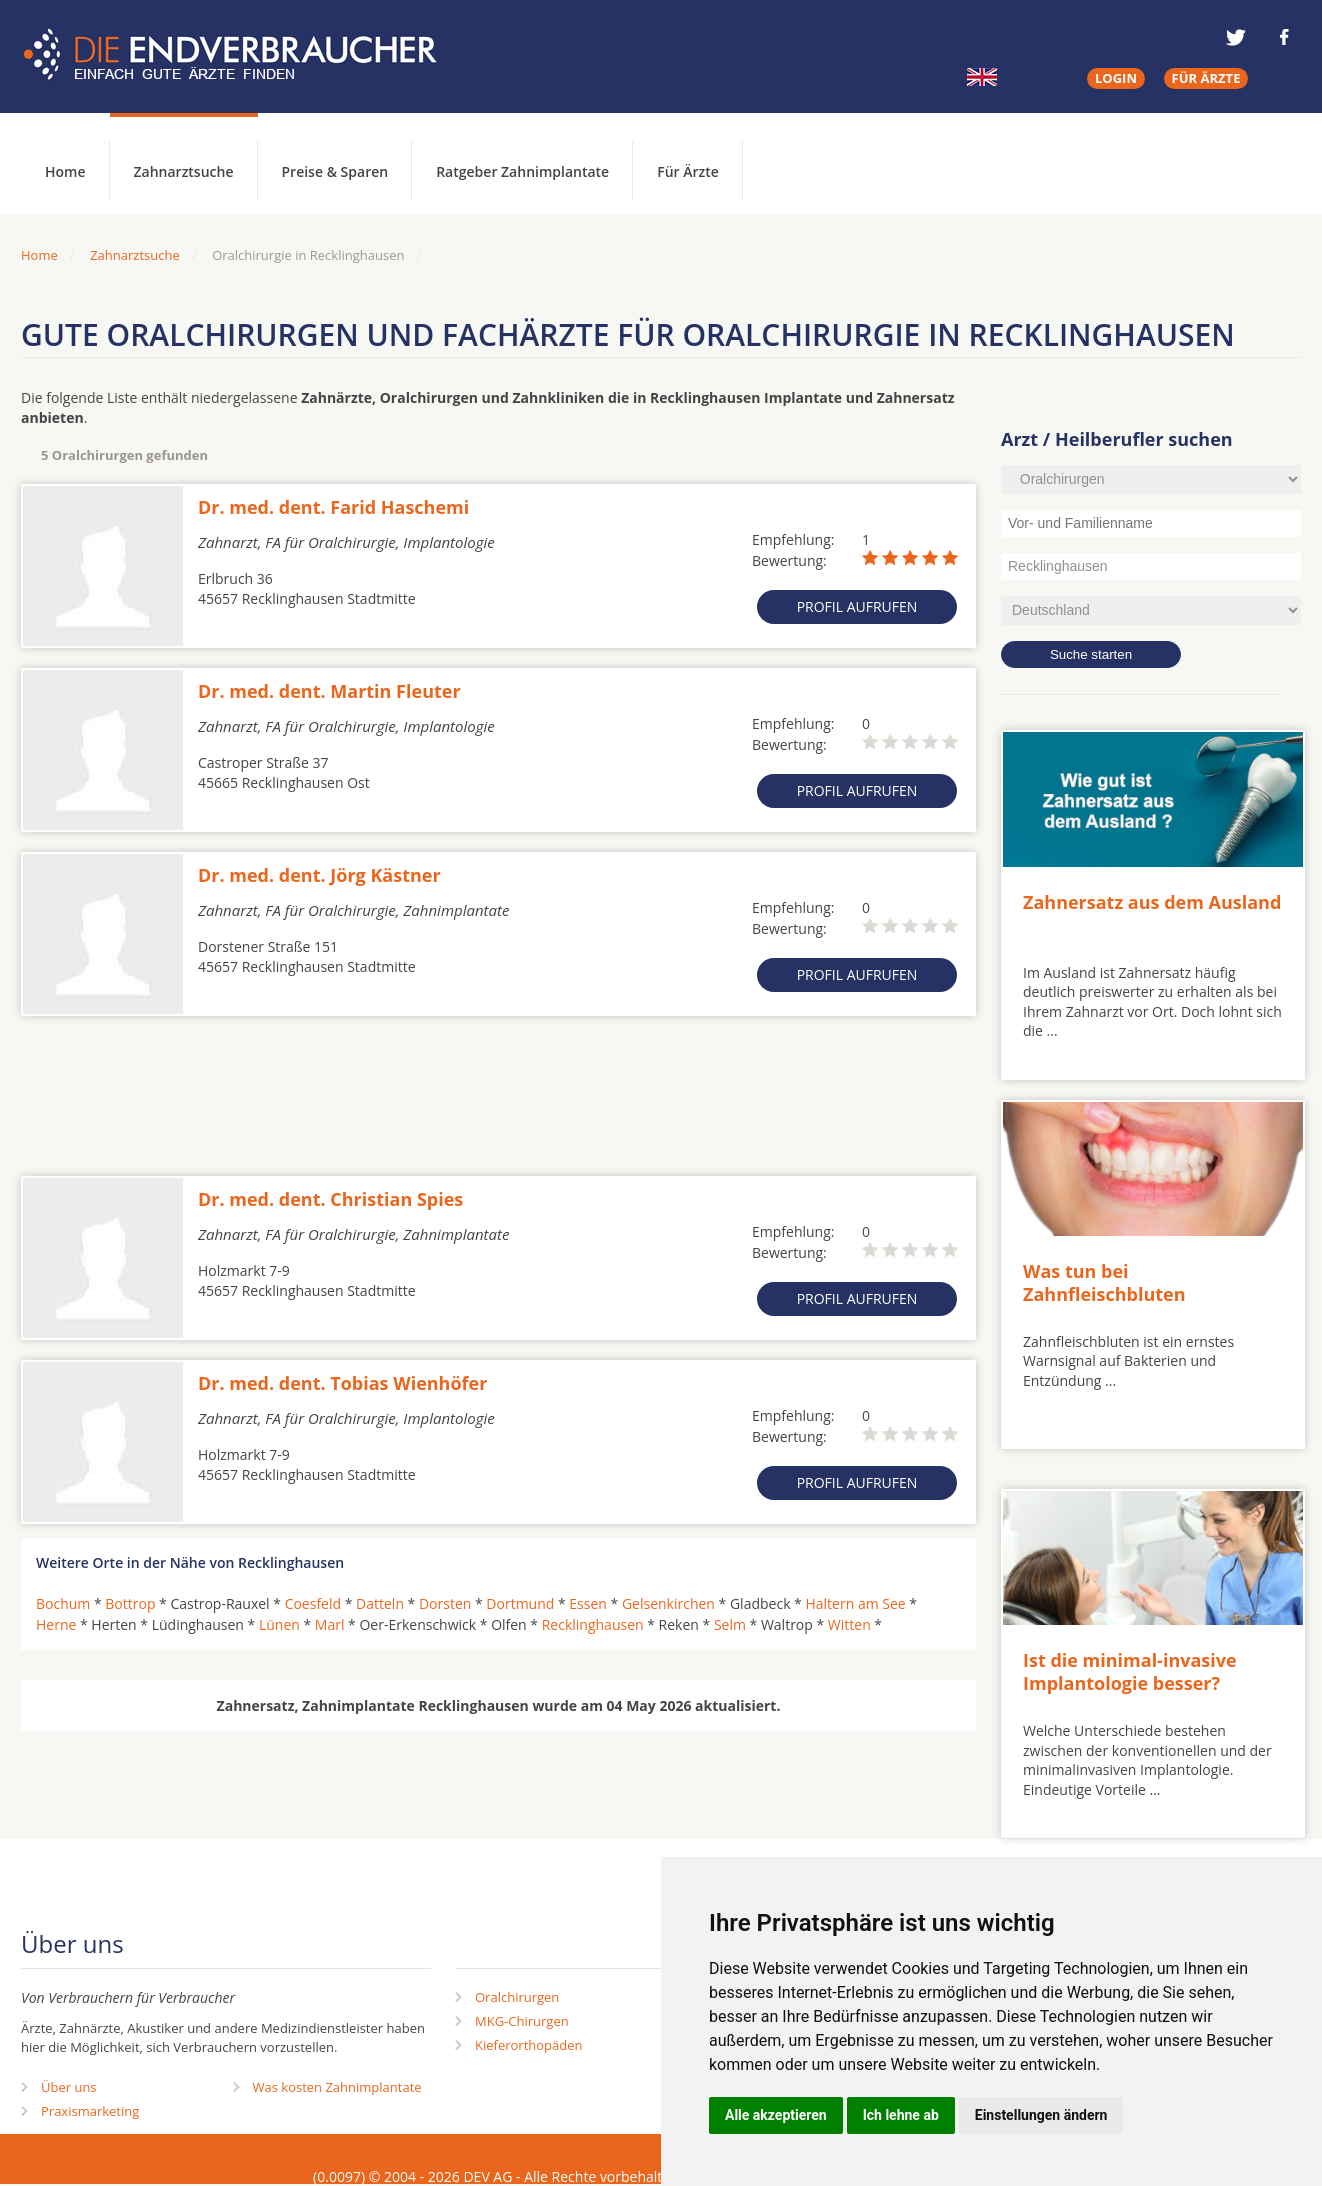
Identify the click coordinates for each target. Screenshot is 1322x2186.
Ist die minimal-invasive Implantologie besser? (1130, 1671)
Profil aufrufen (857, 606)
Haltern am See (855, 1603)
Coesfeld (313, 1603)
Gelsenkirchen (668, 1603)
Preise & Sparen (335, 171)
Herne (56, 1624)
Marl (330, 1624)
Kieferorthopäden (529, 2045)
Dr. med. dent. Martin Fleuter (329, 691)
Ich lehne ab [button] (901, 2115)
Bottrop (130, 1603)
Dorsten (445, 1603)
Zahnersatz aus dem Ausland (1152, 902)
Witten (849, 1624)
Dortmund (520, 1603)
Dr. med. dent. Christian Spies (330, 1199)
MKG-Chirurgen (522, 2021)
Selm (730, 1624)
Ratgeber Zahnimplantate (522, 171)
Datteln (380, 1603)
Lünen (279, 1624)
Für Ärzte (688, 171)
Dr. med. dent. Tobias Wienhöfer (342, 1383)
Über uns (69, 2087)
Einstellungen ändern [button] (1041, 2115)
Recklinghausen (593, 1624)
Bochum (63, 1603)
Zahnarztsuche (184, 171)
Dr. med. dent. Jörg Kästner (319, 875)
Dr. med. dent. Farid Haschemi (333, 507)
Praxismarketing (90, 2111)
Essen (588, 1603)
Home (39, 255)
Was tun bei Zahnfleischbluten (1104, 1282)
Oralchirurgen (517, 1997)
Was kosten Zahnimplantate (337, 2087)
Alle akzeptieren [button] (776, 2115)
